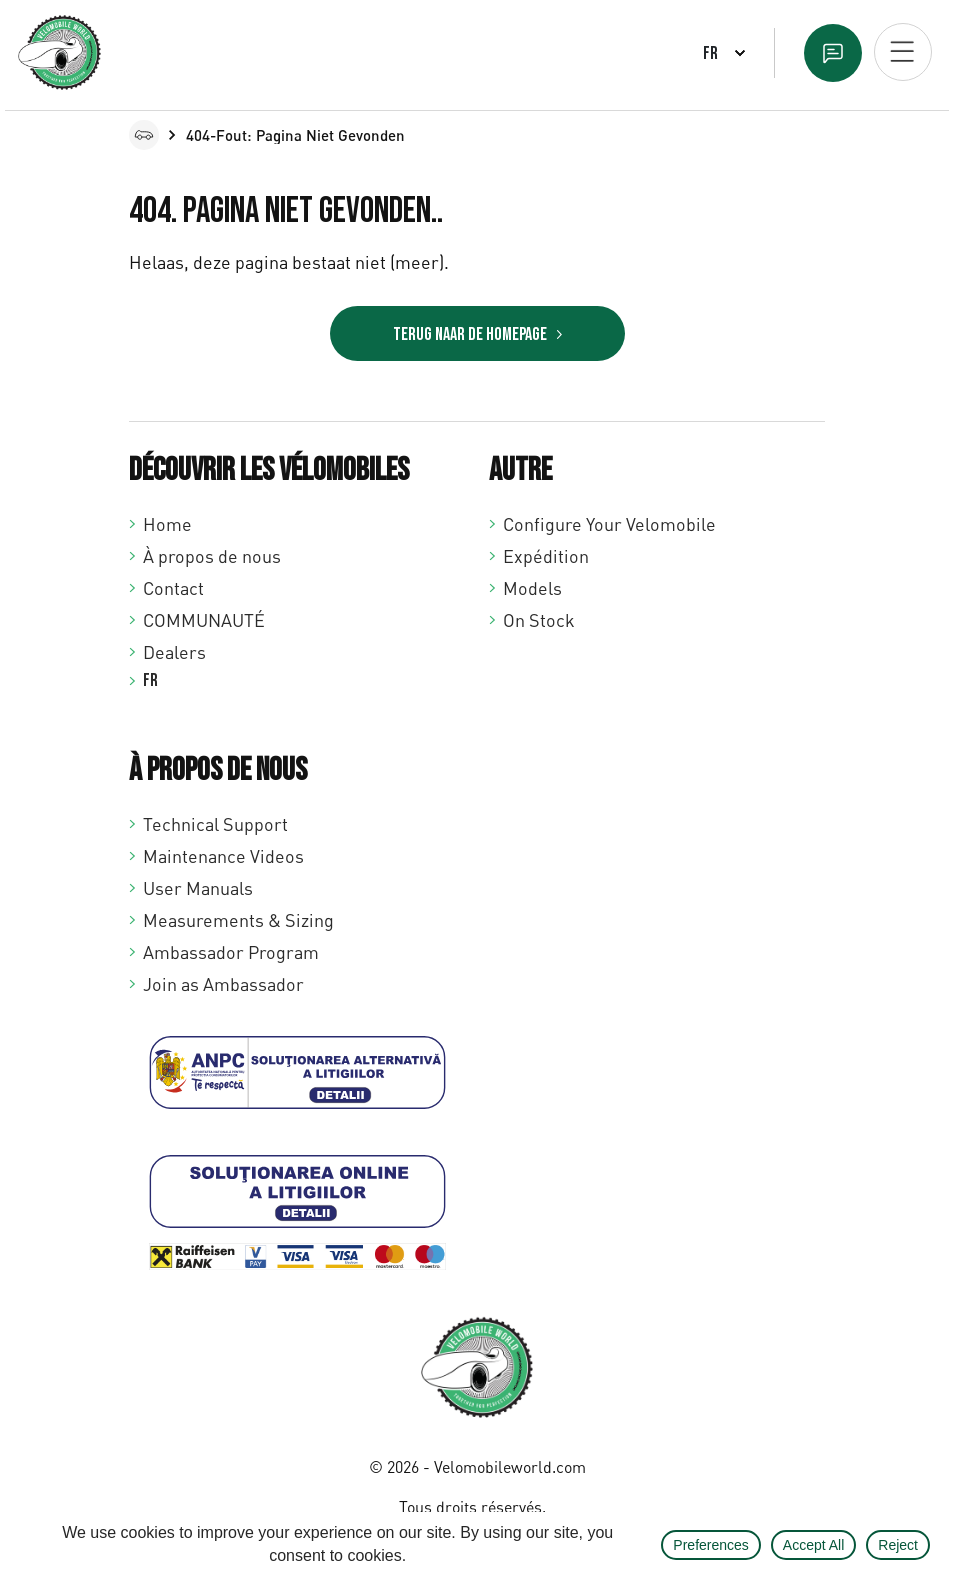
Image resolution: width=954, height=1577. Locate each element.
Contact (173, 588)
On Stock (539, 620)
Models (532, 588)
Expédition (546, 556)
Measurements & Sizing (238, 920)
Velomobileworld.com (510, 1467)
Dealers (174, 652)
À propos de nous (212, 556)
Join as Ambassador (223, 984)
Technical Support (215, 824)
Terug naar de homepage (470, 334)
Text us (833, 53)
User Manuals (198, 888)
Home (167, 524)
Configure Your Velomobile (609, 524)
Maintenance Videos (223, 856)
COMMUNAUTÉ (204, 620)
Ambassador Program (231, 952)
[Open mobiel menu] (903, 52)
